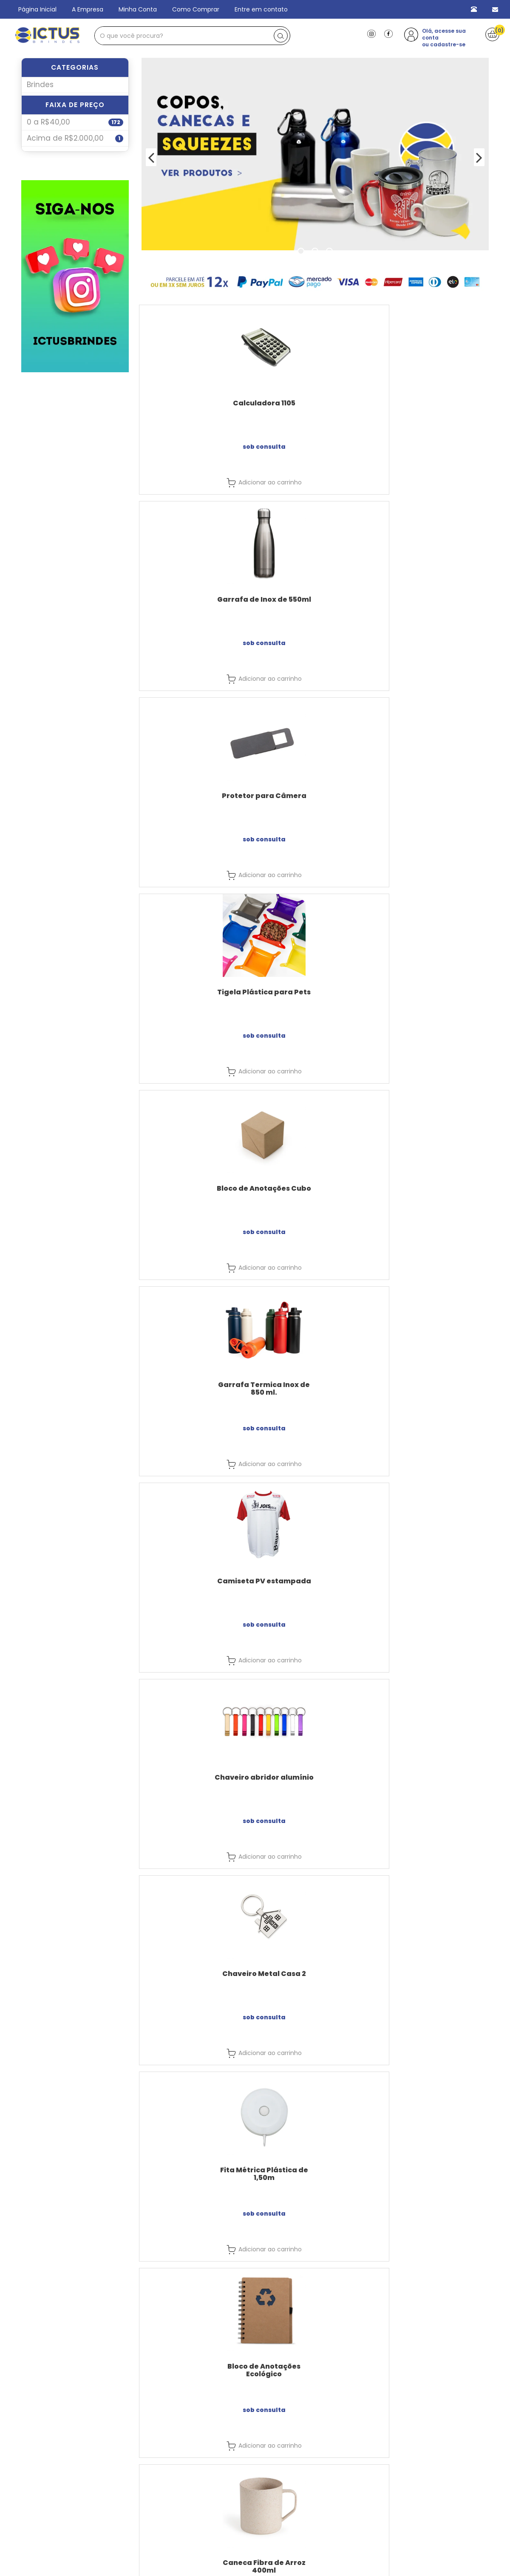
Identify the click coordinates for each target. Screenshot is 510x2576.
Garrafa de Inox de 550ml (315, 403)
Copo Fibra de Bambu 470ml (435, 1781)
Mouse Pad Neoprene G (435, 1188)
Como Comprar (195, 9)
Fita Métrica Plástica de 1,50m (195, 996)
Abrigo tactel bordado (315, 1581)
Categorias (75, 67)
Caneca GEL (315, 1777)
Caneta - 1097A (315, 1974)
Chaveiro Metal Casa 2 (435, 796)
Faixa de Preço (74, 122)
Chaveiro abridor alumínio (315, 796)
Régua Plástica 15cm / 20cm (195, 2174)
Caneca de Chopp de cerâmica (195, 1388)
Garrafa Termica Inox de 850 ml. (435, 603)
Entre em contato (261, 9)
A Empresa (87, 9)
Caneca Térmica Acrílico (195, 1777)
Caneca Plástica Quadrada (435, 1977)
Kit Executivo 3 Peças (195, 1188)
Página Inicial (37, 9)
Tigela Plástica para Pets (195, 599)
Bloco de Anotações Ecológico (314, 996)
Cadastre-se (422, 2544)
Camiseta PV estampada (195, 796)
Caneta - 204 (315, 2170)
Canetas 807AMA (315, 1188)
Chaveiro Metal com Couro (434, 1385)
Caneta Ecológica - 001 (315, 1385)
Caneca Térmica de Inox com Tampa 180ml (435, 1585)
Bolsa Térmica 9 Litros (194, 1581)
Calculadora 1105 (195, 403)
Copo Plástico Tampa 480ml (435, 2174)
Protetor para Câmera (435, 403)
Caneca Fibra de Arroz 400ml (435, 996)
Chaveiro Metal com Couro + (194, 1977)
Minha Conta (138, 9)
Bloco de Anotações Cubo (315, 599)
